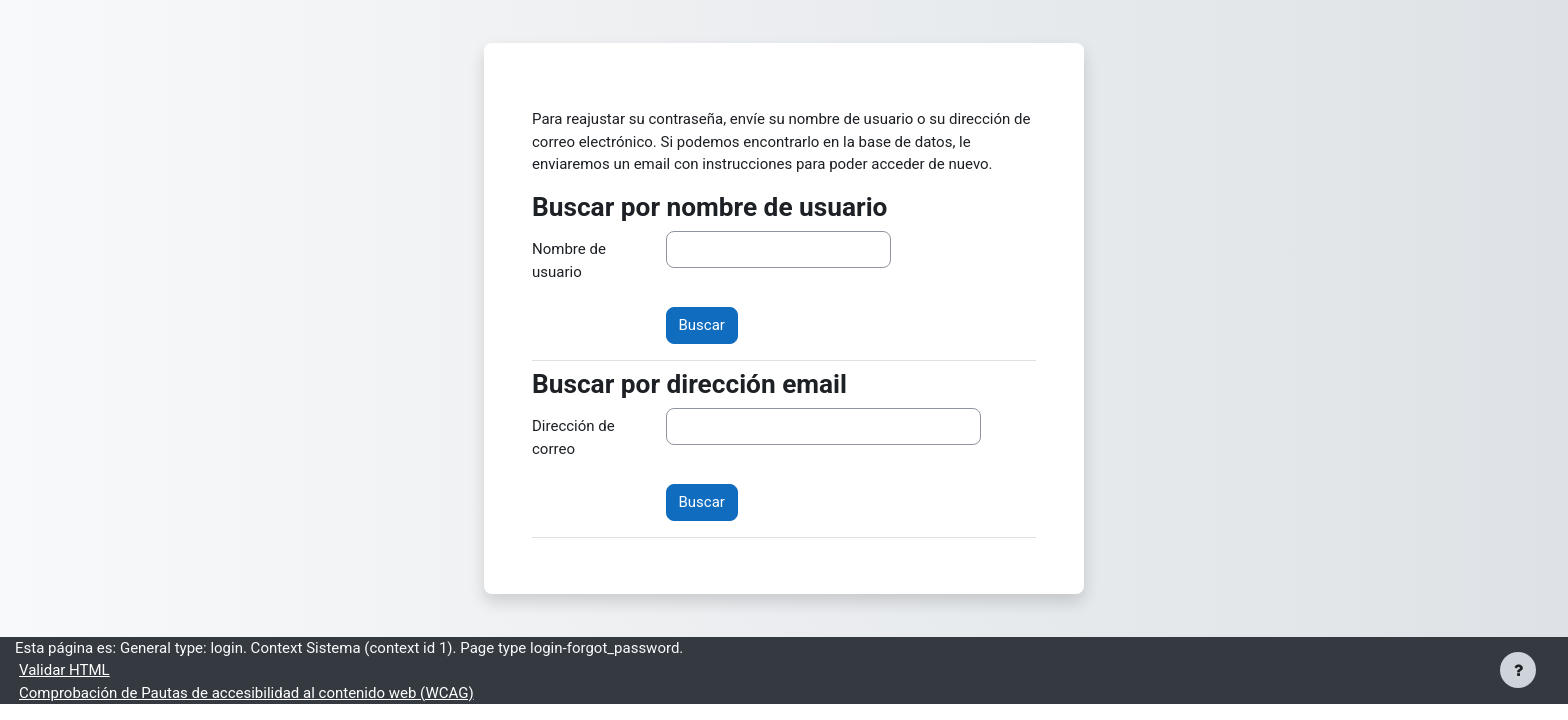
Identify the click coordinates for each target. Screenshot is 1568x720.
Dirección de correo (573, 437)
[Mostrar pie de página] (1518, 670)
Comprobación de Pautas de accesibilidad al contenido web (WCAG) (246, 693)
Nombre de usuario (569, 260)
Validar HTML (64, 670)
